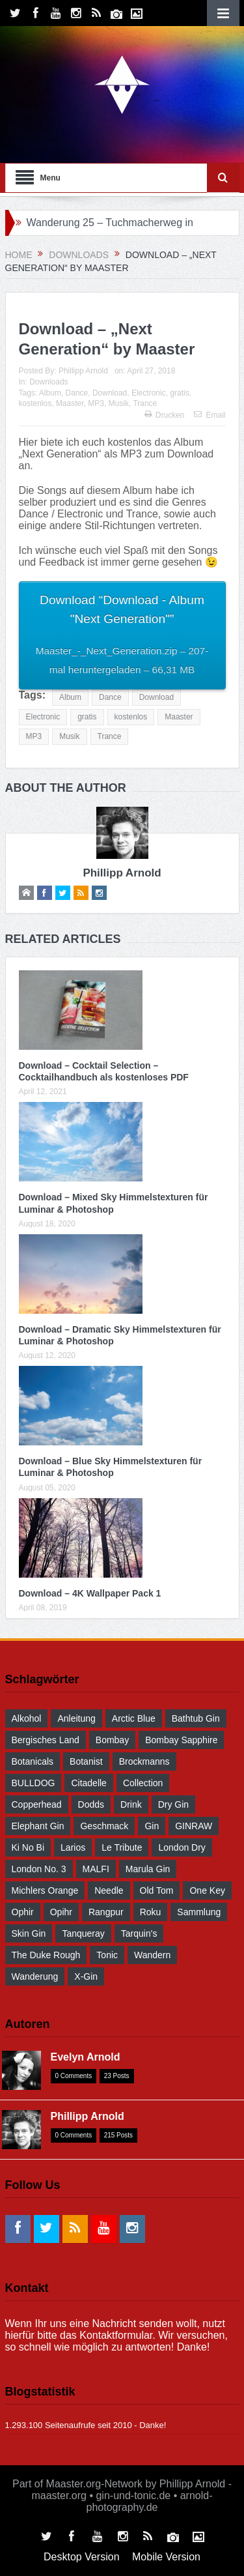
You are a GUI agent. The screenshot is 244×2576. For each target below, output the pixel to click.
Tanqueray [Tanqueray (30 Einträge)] (83, 1933)
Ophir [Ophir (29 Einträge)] (23, 1912)
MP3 (96, 403)
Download (109, 393)
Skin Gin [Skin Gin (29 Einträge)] (29, 1933)
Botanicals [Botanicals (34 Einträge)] (33, 1761)
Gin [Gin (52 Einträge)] (151, 1826)
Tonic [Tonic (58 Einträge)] (107, 1955)
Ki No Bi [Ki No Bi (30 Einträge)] (28, 1847)
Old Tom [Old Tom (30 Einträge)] (157, 1890)
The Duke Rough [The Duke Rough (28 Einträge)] (46, 1955)
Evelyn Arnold (85, 2056)
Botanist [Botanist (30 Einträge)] (86, 1761)
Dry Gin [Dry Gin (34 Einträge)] (173, 1804)
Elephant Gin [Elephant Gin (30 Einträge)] (38, 1826)
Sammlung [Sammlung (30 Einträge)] (199, 1912)
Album (50, 393)
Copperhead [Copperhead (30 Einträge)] (37, 1804)
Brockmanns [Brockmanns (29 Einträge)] (144, 1761)
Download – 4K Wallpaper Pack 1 (90, 1593)
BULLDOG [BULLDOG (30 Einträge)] (33, 1783)
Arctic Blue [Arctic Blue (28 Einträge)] (134, 1718)
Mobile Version (166, 2556)
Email (209, 415)
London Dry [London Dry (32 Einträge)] (181, 1847)
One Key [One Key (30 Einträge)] (206, 1890)
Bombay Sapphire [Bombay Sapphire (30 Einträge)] (181, 1740)
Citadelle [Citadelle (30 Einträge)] (88, 1783)
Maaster (70, 403)
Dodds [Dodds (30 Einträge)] (91, 1804)
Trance (145, 403)
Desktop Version (82, 2556)
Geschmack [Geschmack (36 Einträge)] (104, 1826)
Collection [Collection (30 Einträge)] (143, 1783)
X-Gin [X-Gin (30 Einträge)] (86, 1976)
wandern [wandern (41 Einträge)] (152, 1955)
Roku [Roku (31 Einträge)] (150, 1912)
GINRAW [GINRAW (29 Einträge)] (193, 1826)
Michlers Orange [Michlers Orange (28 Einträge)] (45, 1890)
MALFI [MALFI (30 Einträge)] (96, 1869)
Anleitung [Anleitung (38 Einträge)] (76, 1718)
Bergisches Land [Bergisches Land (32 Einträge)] (45, 1740)
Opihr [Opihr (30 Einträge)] (61, 1912)
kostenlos (35, 403)
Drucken (164, 415)
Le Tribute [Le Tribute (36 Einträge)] (122, 1847)
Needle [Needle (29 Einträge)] (108, 1890)
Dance (77, 393)
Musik (119, 403)
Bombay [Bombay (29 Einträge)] (112, 1740)
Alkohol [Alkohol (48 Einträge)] (27, 1718)
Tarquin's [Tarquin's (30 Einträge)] (139, 1933)
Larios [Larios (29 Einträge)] (73, 1847)
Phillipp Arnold (83, 370)
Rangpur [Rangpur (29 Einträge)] (106, 1912)
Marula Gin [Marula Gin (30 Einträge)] (148, 1869)
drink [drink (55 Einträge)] (131, 1804)
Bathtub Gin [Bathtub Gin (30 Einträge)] (196, 1718)
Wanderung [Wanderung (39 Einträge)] (35, 1976)
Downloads (48, 381)
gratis (179, 393)
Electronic (148, 393)
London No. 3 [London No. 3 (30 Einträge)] (39, 1869)
